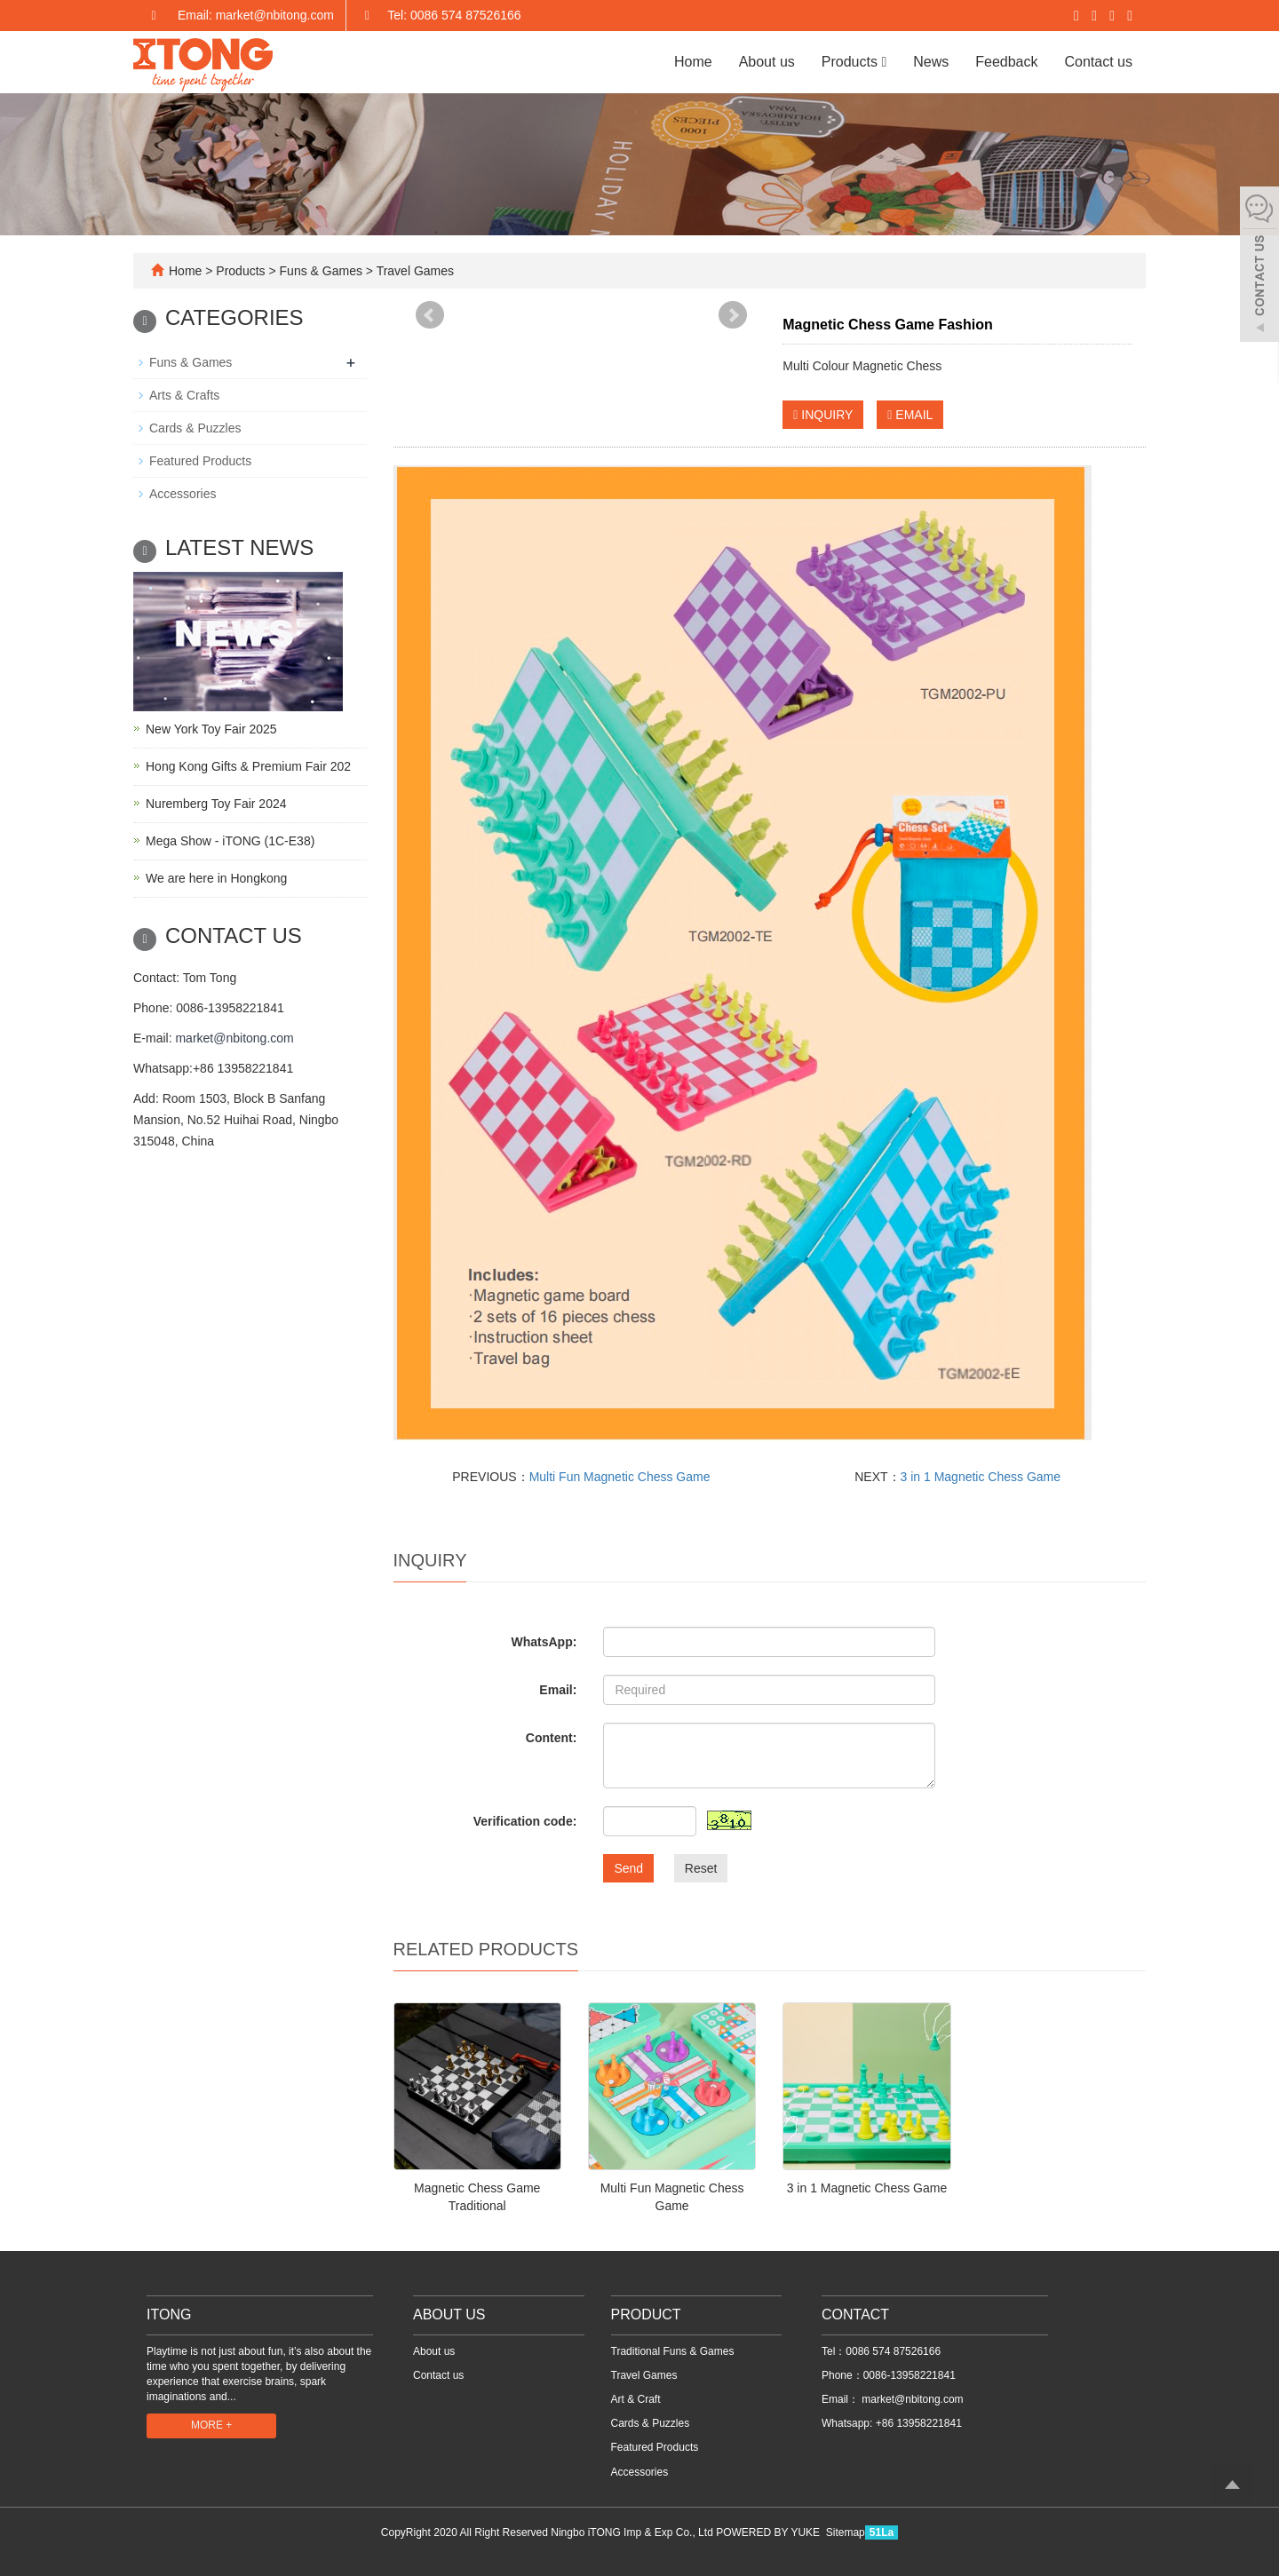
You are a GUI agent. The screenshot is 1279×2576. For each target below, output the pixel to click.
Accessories (182, 494)
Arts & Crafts (184, 395)
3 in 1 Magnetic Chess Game (981, 1477)
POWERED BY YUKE (769, 2532)
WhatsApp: (543, 1642)
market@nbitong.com (234, 1038)
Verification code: (525, 1821)
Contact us (1098, 61)
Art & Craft (636, 2399)
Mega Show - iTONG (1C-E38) (230, 841)
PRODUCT (646, 2314)
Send (628, 1868)
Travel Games (413, 271)
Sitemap (845, 2532)
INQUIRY (823, 415)
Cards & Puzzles (195, 428)
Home (693, 61)
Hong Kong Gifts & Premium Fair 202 (248, 766)
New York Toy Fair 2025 (211, 729)
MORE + (211, 2425)
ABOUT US (449, 2314)
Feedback (1006, 61)
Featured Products (200, 461)
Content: (551, 1738)
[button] (883, 61)
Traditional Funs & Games (673, 2351)
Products (854, 61)
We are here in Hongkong (216, 878)
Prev (430, 315)
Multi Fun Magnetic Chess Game (620, 1477)
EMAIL (910, 415)
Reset (701, 1868)
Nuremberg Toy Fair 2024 (216, 804)
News (931, 61)
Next (733, 315)
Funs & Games (321, 271)
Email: (557, 1690)
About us (767, 61)
